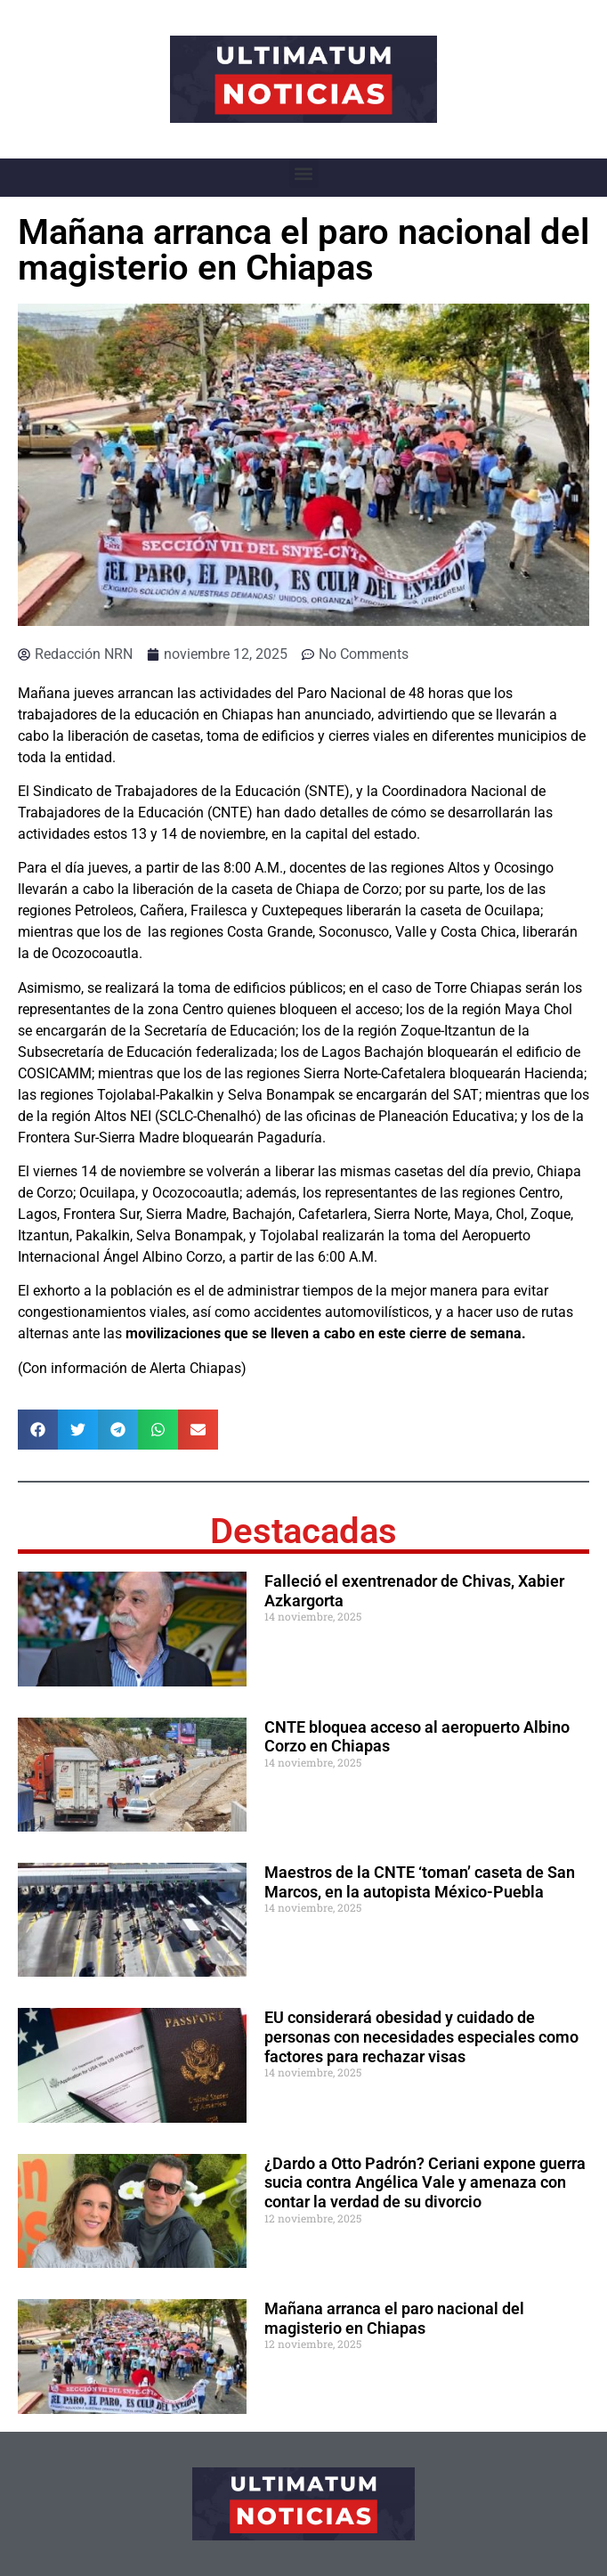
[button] (304, 173)
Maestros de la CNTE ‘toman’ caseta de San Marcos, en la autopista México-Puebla (419, 1882)
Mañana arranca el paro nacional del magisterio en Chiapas (394, 2318)
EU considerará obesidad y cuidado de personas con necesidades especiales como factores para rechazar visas (421, 2036)
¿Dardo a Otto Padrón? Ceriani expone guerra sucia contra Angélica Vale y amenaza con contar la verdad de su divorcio (425, 2182)
